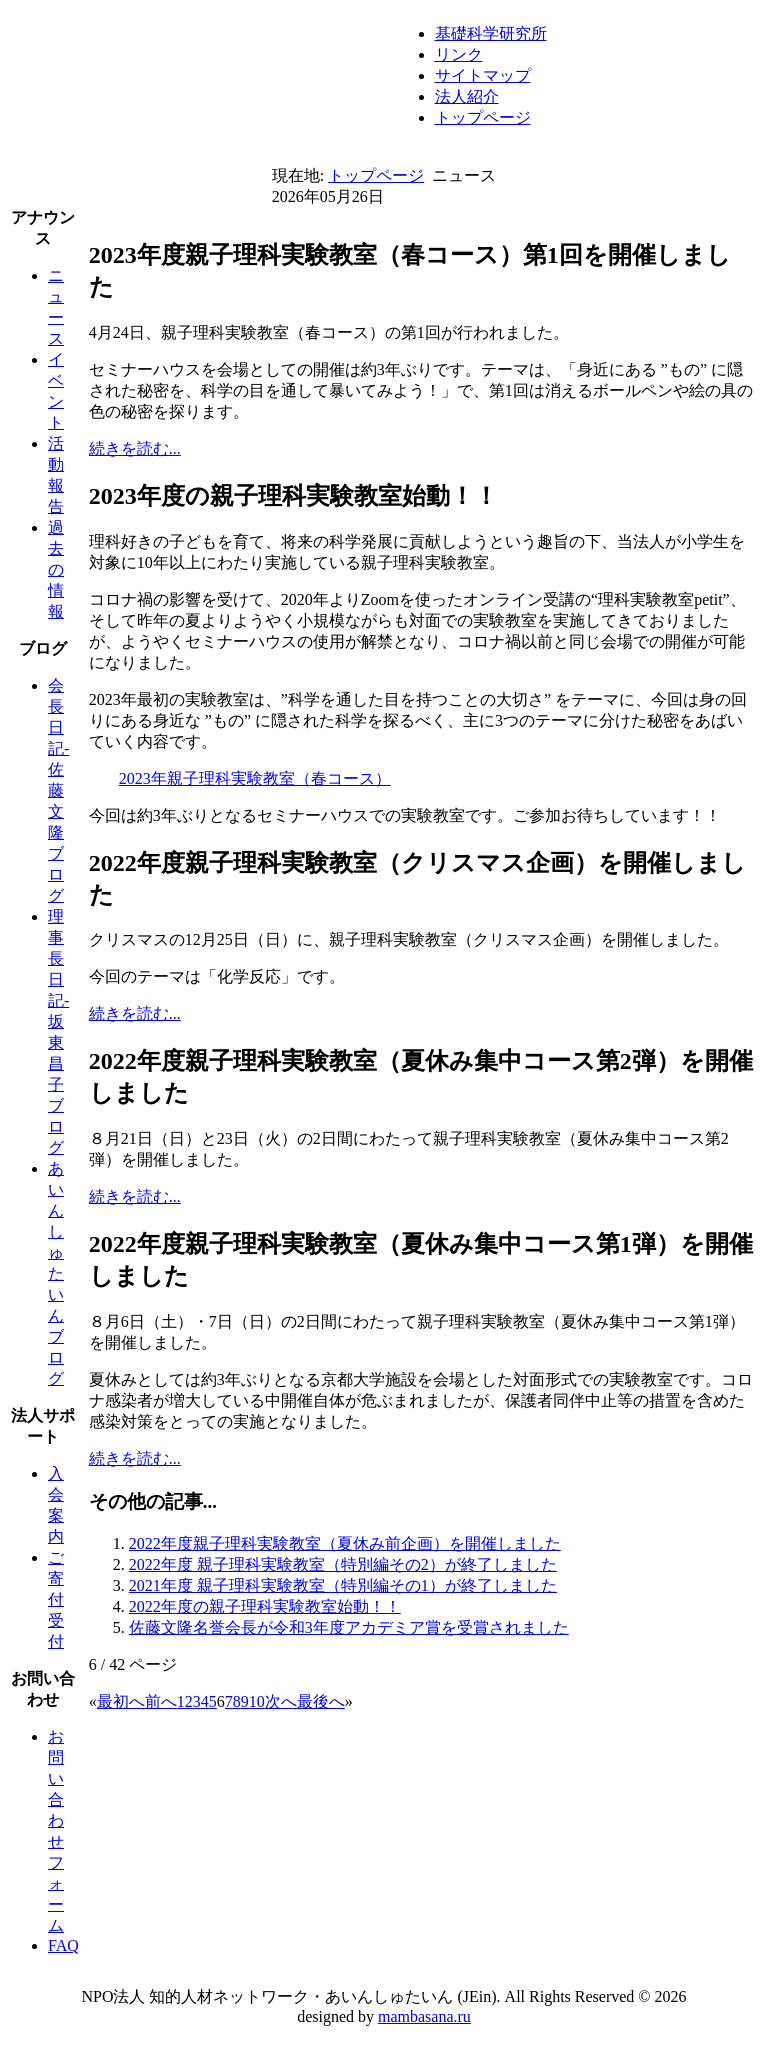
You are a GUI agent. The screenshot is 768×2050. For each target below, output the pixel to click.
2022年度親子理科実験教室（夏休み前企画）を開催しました (345, 1543)
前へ (161, 1701)
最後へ (321, 1701)
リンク (459, 54)
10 (257, 1701)
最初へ (121, 1701)
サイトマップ (483, 75)
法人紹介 (467, 96)
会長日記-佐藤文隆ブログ (58, 790)
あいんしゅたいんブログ (56, 1273)
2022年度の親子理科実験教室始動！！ (265, 1606)
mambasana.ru (424, 2016)
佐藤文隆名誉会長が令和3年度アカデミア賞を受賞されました (349, 1627)
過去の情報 (56, 569)
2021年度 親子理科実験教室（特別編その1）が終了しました (343, 1585)
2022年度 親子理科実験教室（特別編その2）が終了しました (343, 1564)
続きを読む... (135, 448)
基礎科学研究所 (491, 33)
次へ (281, 1701)
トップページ (483, 117)
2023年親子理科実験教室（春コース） (255, 778)
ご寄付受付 (56, 1599)
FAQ (63, 1945)
